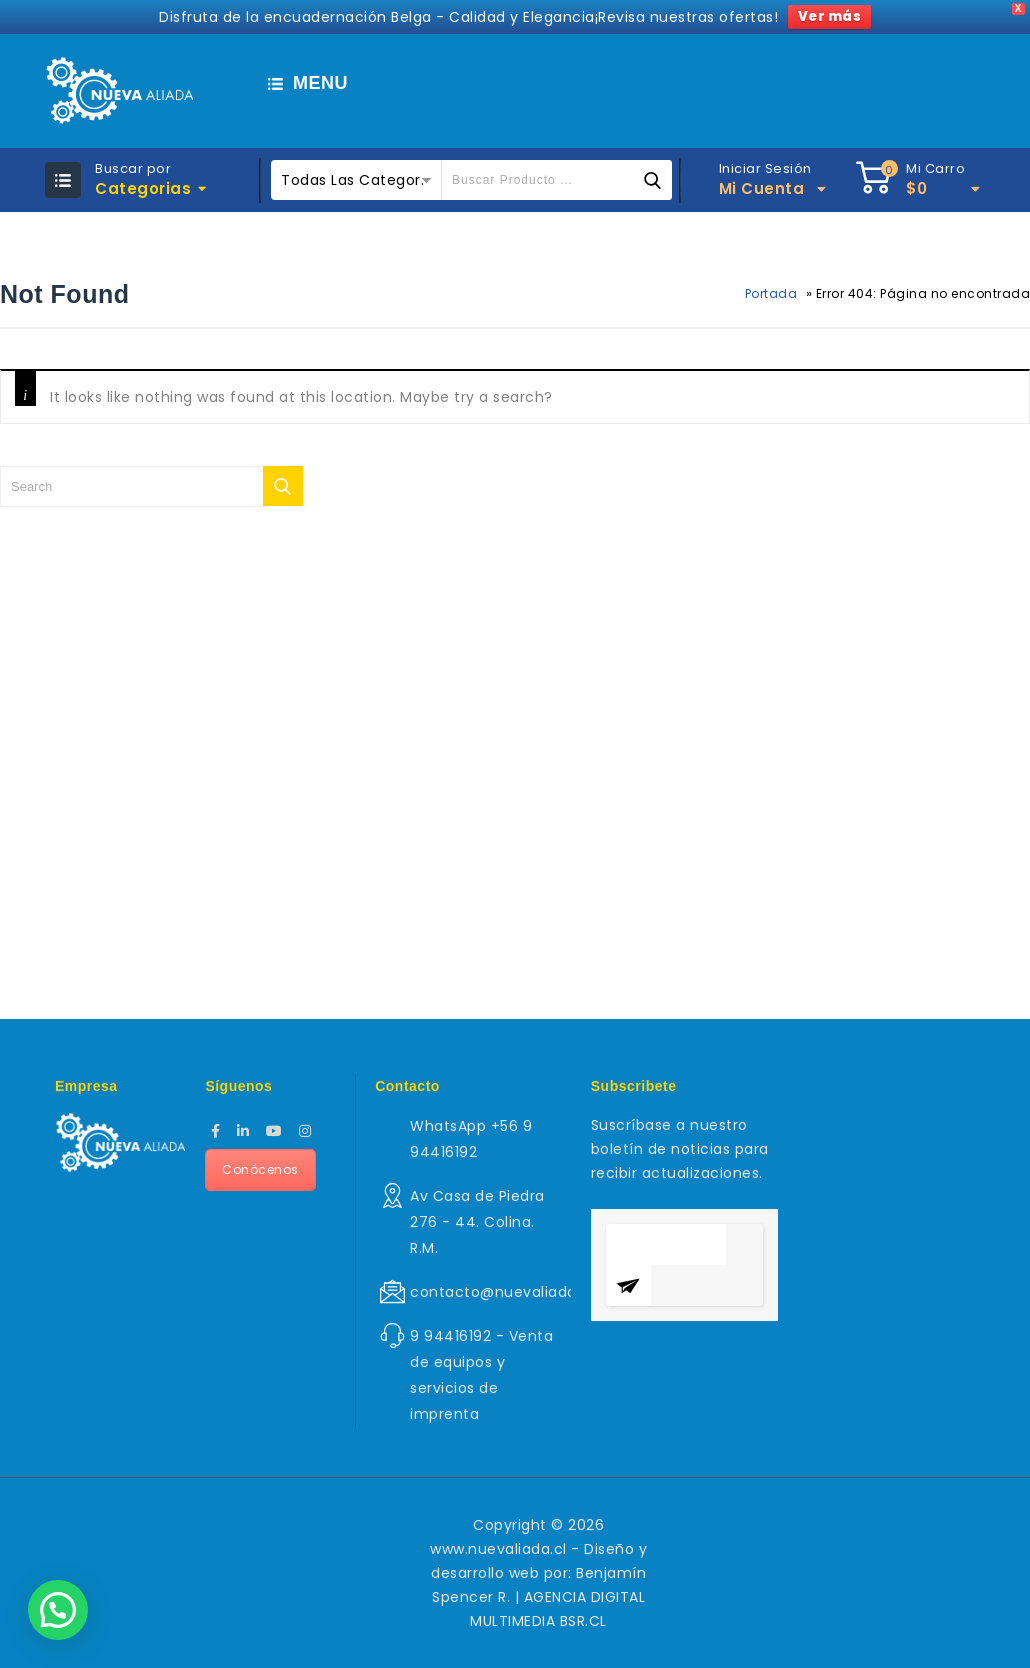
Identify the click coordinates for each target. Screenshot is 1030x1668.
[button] (58, 1610)
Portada (771, 293)
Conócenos (260, 1169)
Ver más (830, 16)
